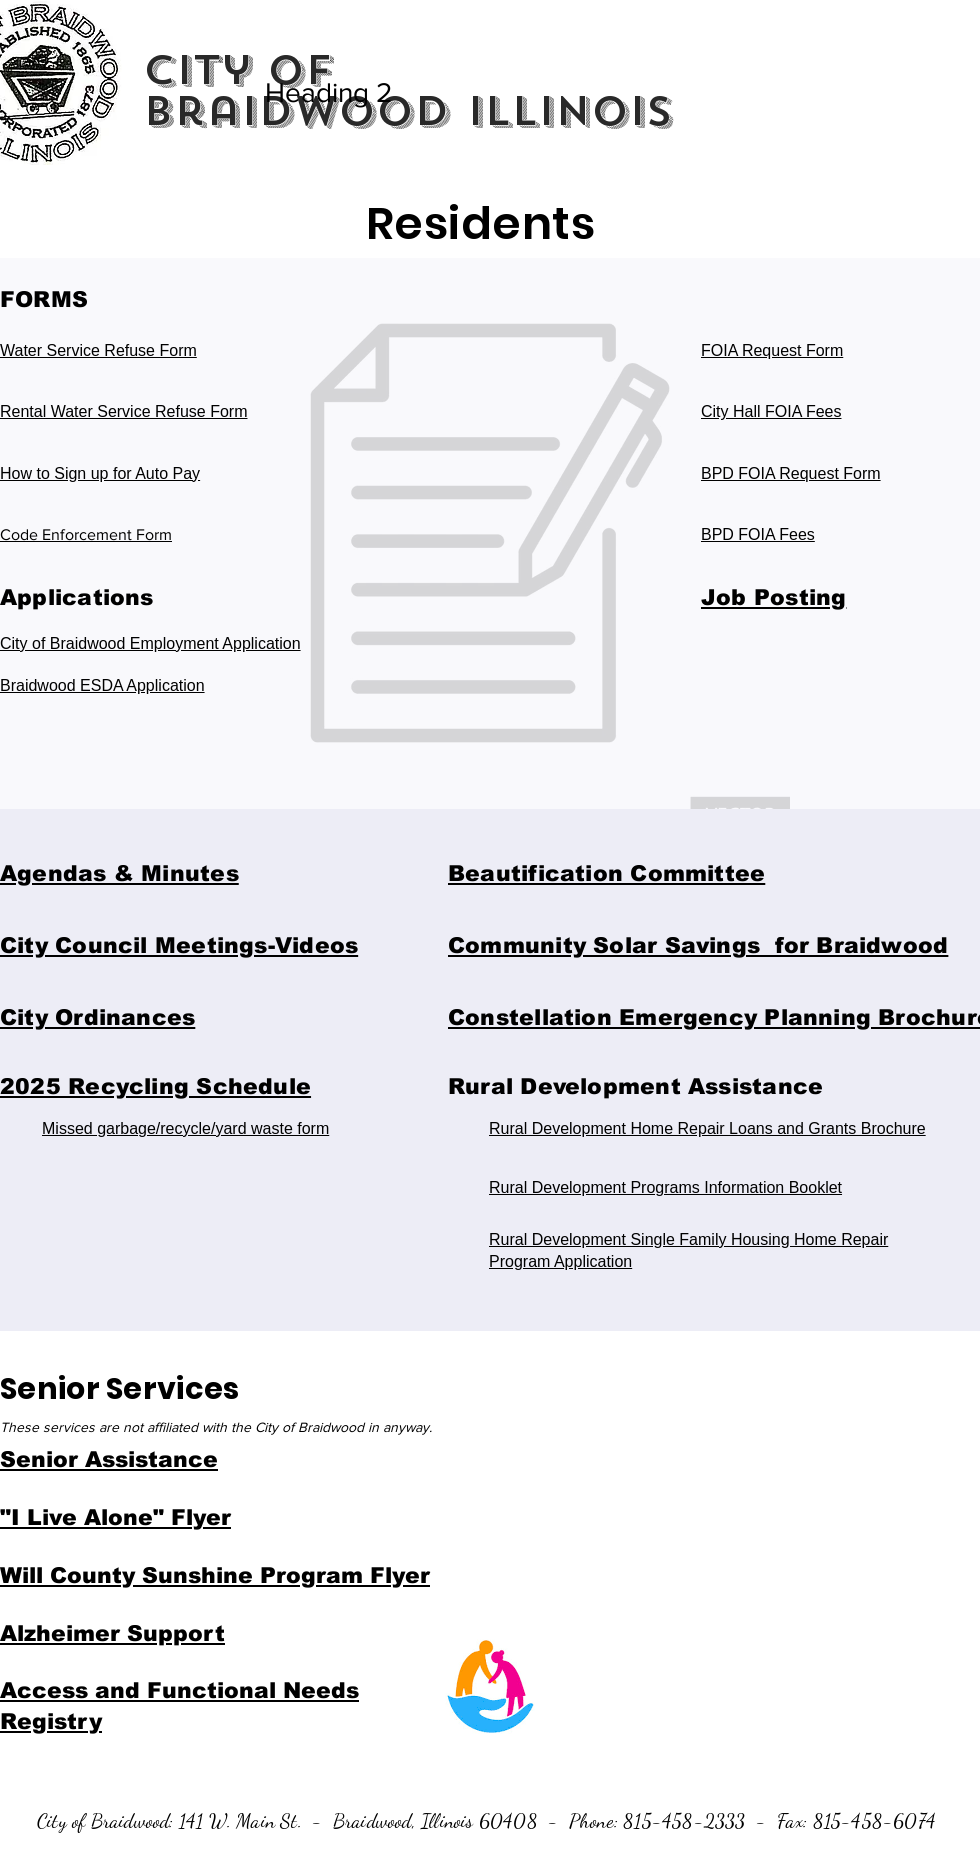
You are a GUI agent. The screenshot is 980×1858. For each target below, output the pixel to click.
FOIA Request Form (772, 350)
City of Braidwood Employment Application (150, 643)
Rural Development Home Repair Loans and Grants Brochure (707, 1128)
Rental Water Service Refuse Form (123, 411)
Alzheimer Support (112, 1633)
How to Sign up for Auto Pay (100, 473)
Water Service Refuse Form (98, 350)
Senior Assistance (109, 1459)
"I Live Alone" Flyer (115, 1517)
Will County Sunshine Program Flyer (215, 1575)
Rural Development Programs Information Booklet (665, 1187)
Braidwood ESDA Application (102, 685)
